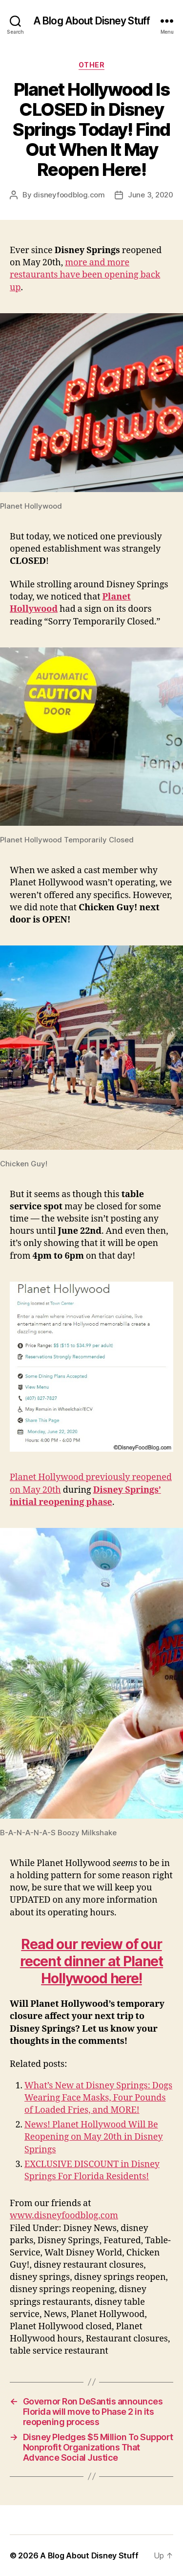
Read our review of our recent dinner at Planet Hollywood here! (91, 1961)
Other (92, 65)
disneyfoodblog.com (68, 194)
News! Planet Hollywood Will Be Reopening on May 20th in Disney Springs (93, 2137)
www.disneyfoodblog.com (64, 2215)
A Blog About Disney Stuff (91, 21)
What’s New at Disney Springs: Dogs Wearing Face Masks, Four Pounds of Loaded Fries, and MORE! (98, 2098)
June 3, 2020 (150, 194)
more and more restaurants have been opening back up (85, 275)
